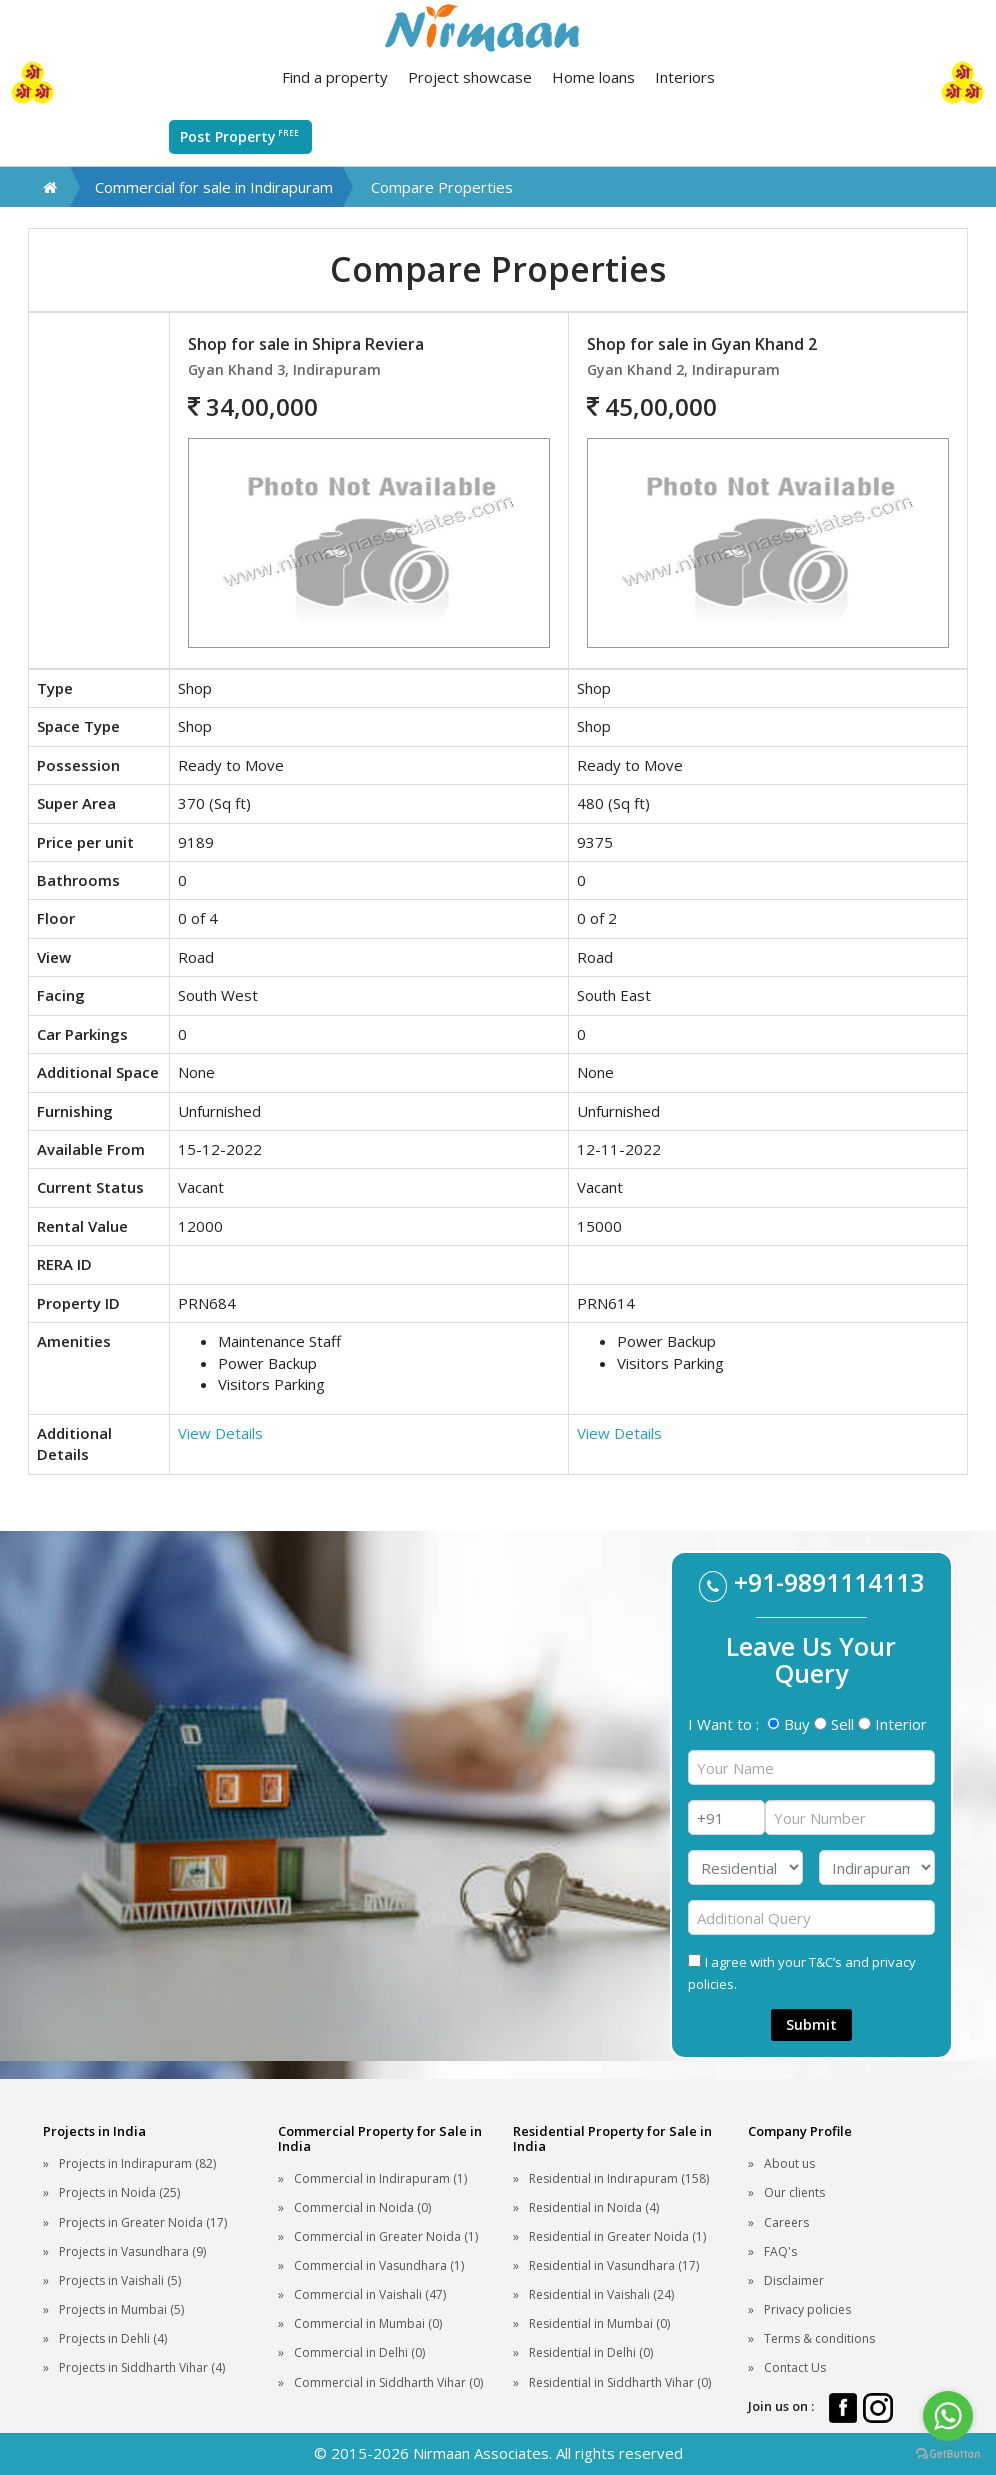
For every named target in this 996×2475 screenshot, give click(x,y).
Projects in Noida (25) (119, 2192)
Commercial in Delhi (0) (359, 2352)
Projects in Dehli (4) (113, 2338)
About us (789, 2163)
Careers (786, 2222)
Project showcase (470, 77)
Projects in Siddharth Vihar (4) (142, 2367)
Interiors (685, 77)
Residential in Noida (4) (594, 2207)
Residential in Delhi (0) (591, 2352)
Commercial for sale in (214, 187)
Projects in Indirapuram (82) (137, 2163)
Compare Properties (442, 187)
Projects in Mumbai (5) (121, 2309)
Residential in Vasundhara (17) (614, 2265)
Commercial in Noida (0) (362, 2207)
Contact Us (795, 2367)
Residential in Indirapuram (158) (619, 2178)
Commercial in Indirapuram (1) (380, 2178)
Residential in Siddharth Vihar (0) (620, 2382)
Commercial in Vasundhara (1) (379, 2265)
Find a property (335, 77)
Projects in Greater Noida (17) (143, 2222)
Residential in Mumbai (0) (599, 2323)
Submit (811, 2024)
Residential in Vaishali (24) (601, 2294)
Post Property (240, 136)
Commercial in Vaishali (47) (370, 2294)
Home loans (593, 77)
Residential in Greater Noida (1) (617, 2236)
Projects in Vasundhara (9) (132, 2251)
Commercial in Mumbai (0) (368, 2323)
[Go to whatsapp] (948, 2416)
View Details (220, 1433)
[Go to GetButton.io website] (948, 2454)
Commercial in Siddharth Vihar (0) (388, 2382)
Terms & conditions (819, 2338)
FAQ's (780, 2251)
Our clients (794, 2192)
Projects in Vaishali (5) (120, 2280)
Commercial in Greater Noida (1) (386, 2236)
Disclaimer (794, 2280)
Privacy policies (807, 2309)
